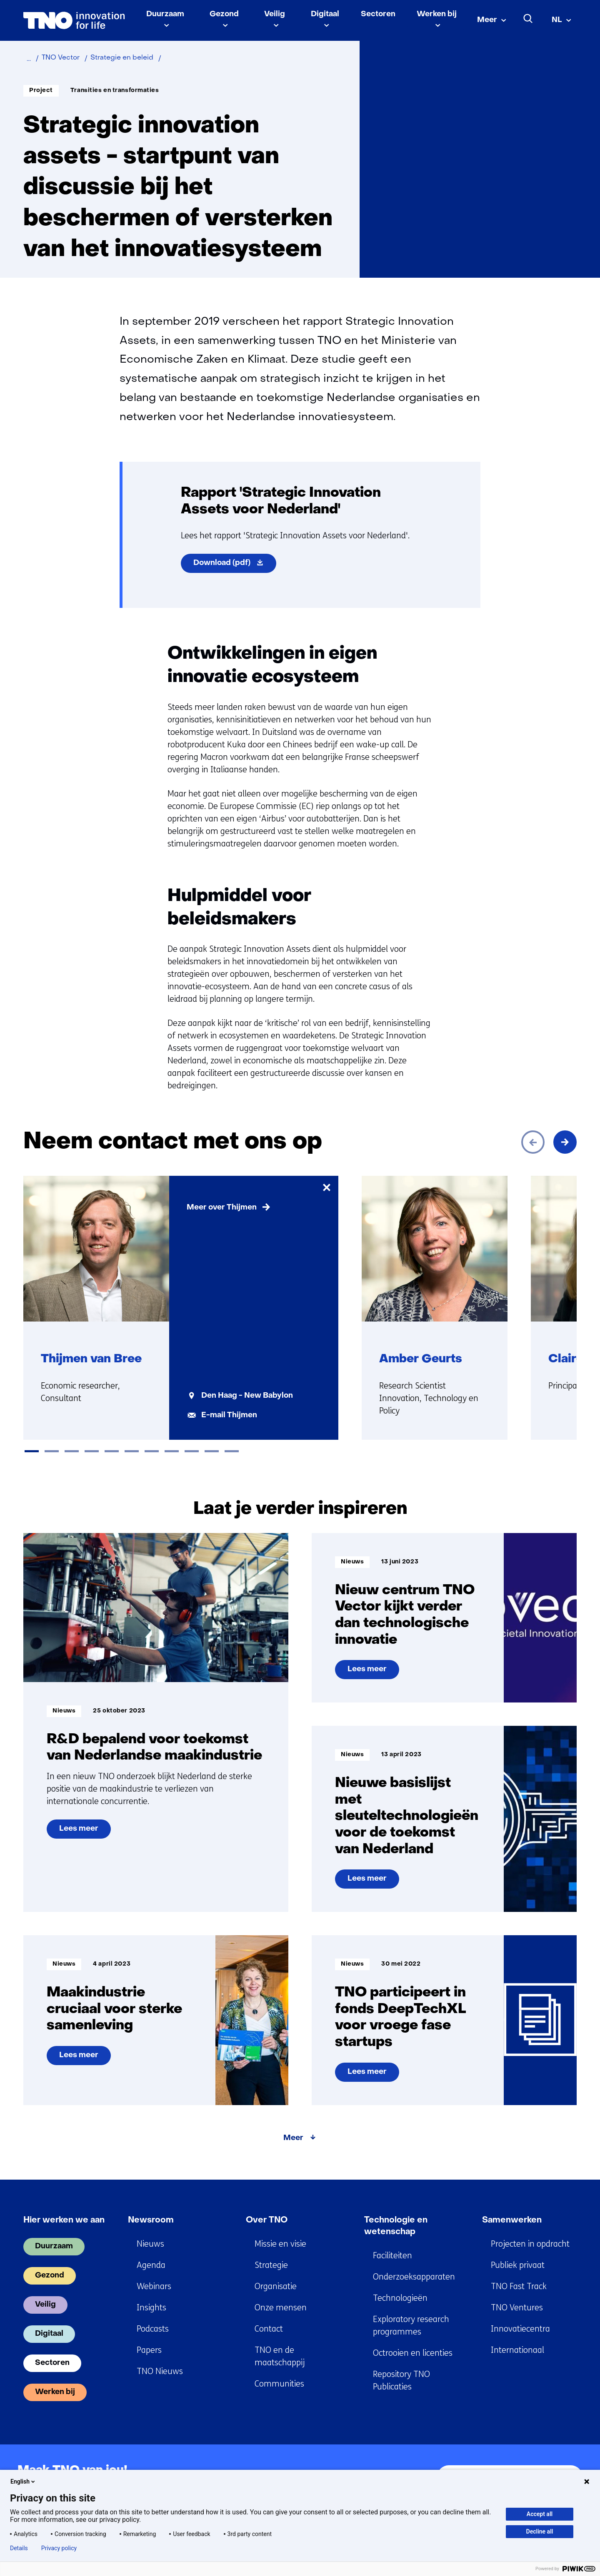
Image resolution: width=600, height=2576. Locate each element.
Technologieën (400, 2298)
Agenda (151, 2265)
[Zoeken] (528, 18)
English (23, 2481)
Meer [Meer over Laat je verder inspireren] (293, 2138)
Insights (151, 2307)
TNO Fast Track (519, 2286)
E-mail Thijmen (229, 1415)
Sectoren (378, 14)
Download (234, 565)
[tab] (32, 1451)
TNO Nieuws (160, 2371)
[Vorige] (533, 1142)
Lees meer (85, 1832)
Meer (487, 20)
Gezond (224, 14)
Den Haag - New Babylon (247, 1395)
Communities (279, 2384)
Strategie (271, 2265)
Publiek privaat (518, 2265)
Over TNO (267, 2220)
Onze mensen (281, 2307)
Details (19, 2548)
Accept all (539, 2514)
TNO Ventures (517, 2307)
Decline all (539, 2531)
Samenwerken (512, 2220)
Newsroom (151, 2220)
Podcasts (153, 2329)
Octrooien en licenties (412, 2353)
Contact (269, 2329)
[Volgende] (565, 1142)
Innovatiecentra (520, 2329)
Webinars (154, 2286)
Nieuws (150, 2244)
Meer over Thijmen (222, 1207)
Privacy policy (59, 2548)
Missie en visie (280, 2244)
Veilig (274, 14)
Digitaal (325, 14)
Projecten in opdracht (530, 2244)
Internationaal (517, 2350)
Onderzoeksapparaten (414, 2277)
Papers (149, 2350)
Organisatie (276, 2286)
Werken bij (437, 14)
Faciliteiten (392, 2255)
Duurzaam (165, 14)
